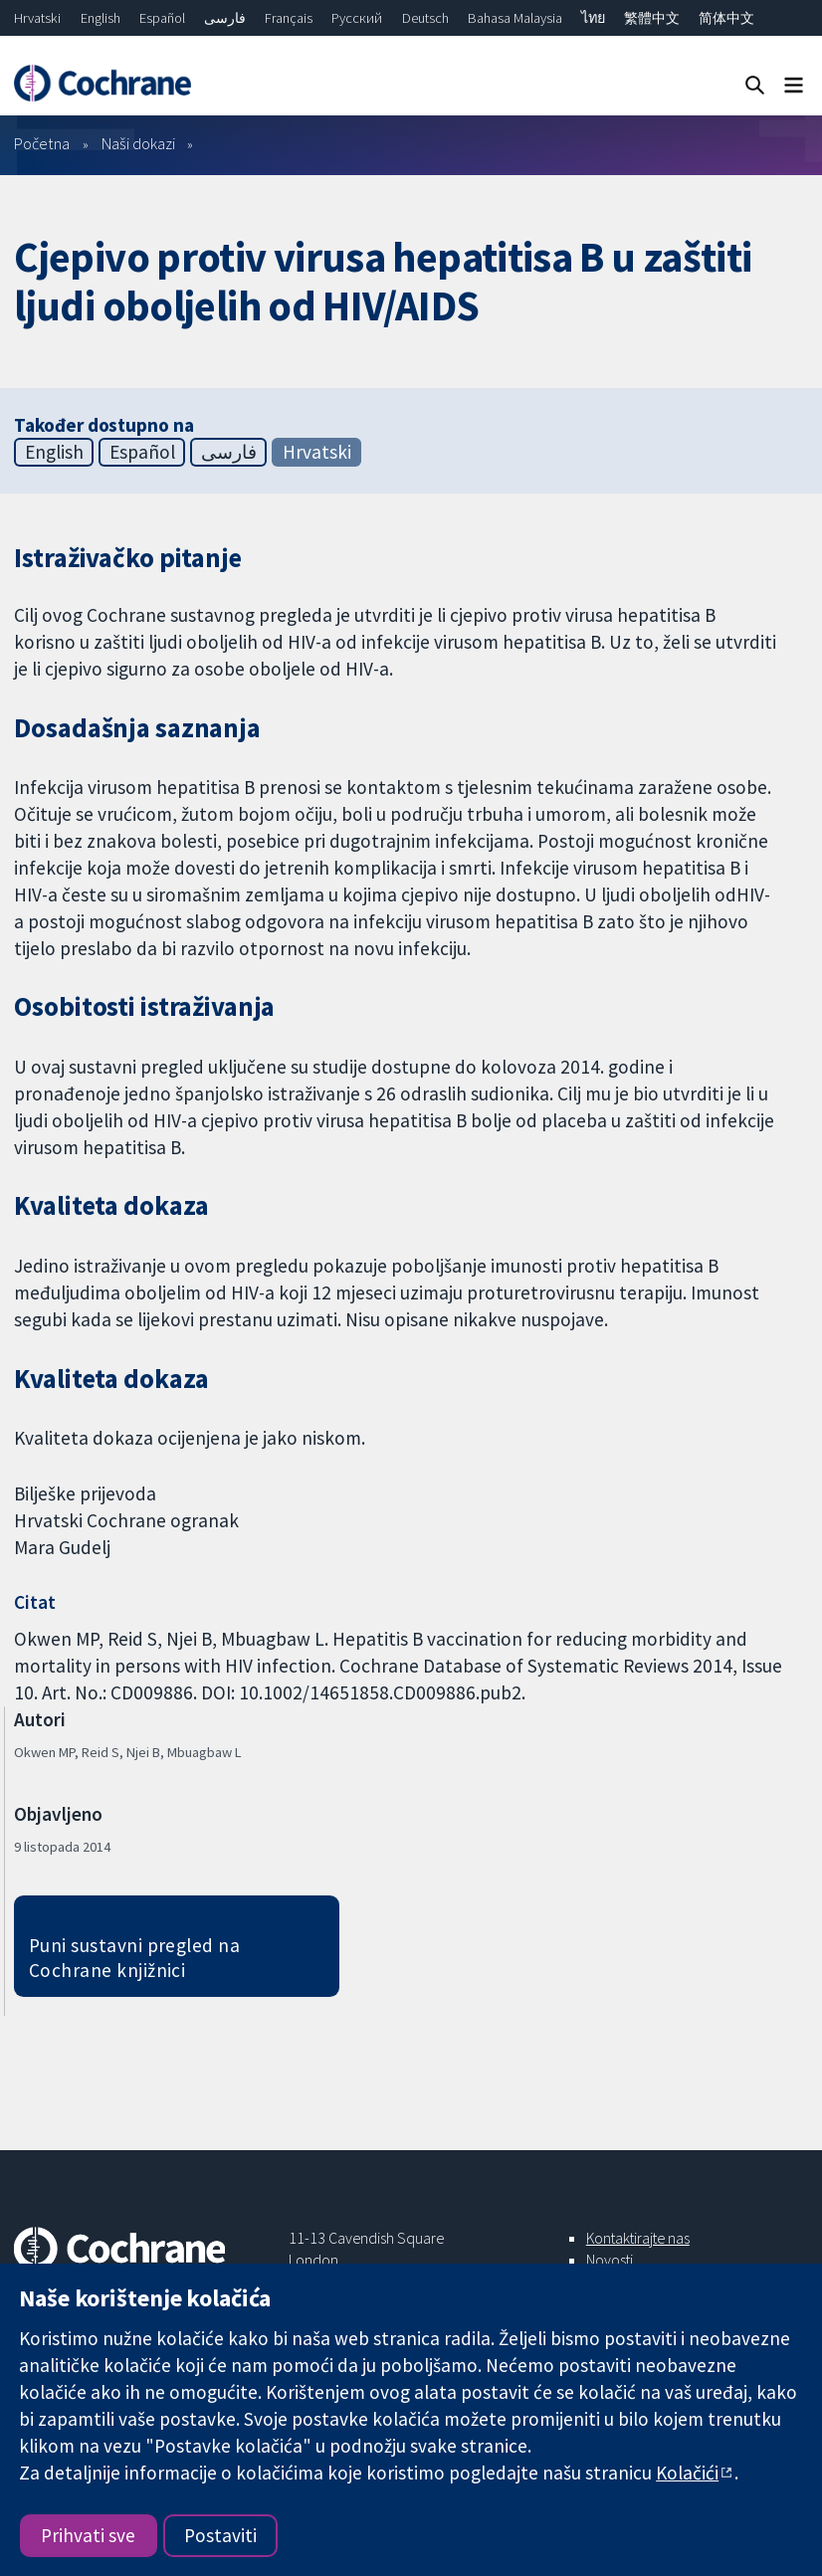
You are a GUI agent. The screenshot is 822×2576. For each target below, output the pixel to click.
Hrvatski (37, 18)
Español (162, 18)
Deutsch (425, 18)
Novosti (609, 2260)
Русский (356, 18)
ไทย (593, 18)
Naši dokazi (138, 143)
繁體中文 (652, 18)
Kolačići (687, 2472)
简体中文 (726, 18)
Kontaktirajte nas (638, 2238)
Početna (42, 143)
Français (288, 18)
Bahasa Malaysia (515, 18)
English (100, 18)
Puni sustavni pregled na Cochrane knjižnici (135, 1957)
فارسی (225, 18)
